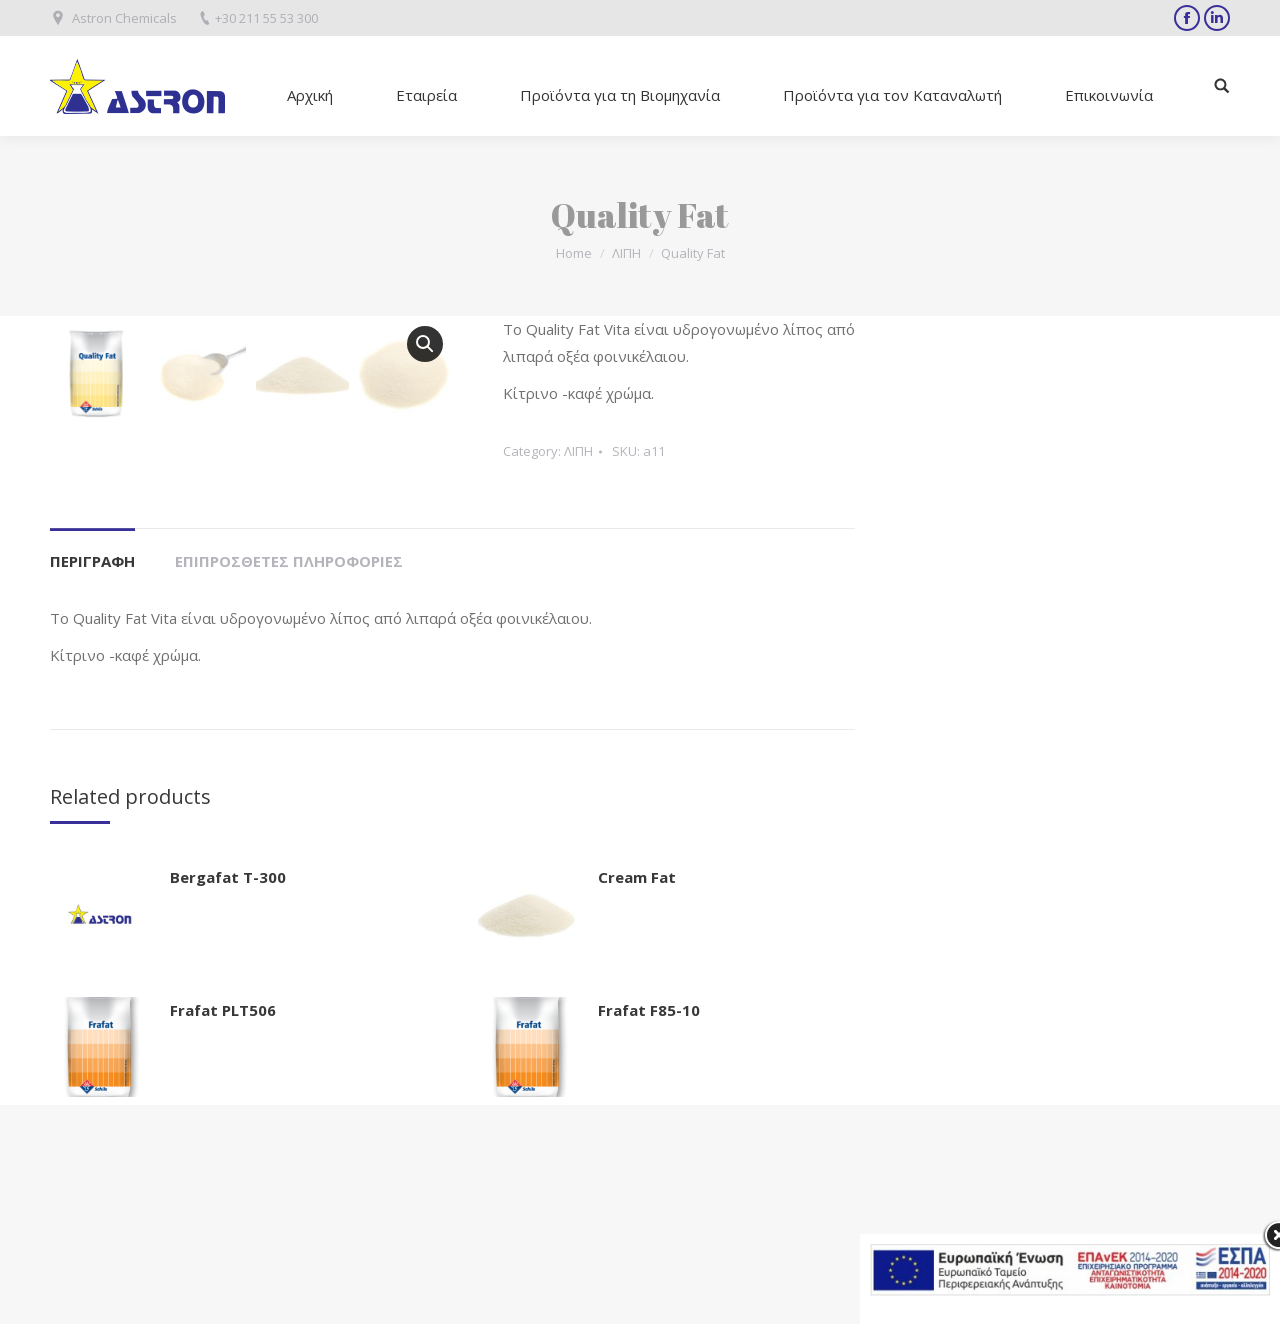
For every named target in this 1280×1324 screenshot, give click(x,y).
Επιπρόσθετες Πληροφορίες (289, 780)
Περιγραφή (92, 780)
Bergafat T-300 (228, 1096)
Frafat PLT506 (223, 1229)
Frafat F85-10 (649, 1229)
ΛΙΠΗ (626, 253)
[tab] (92, 770)
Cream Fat (637, 1096)
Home (574, 253)
